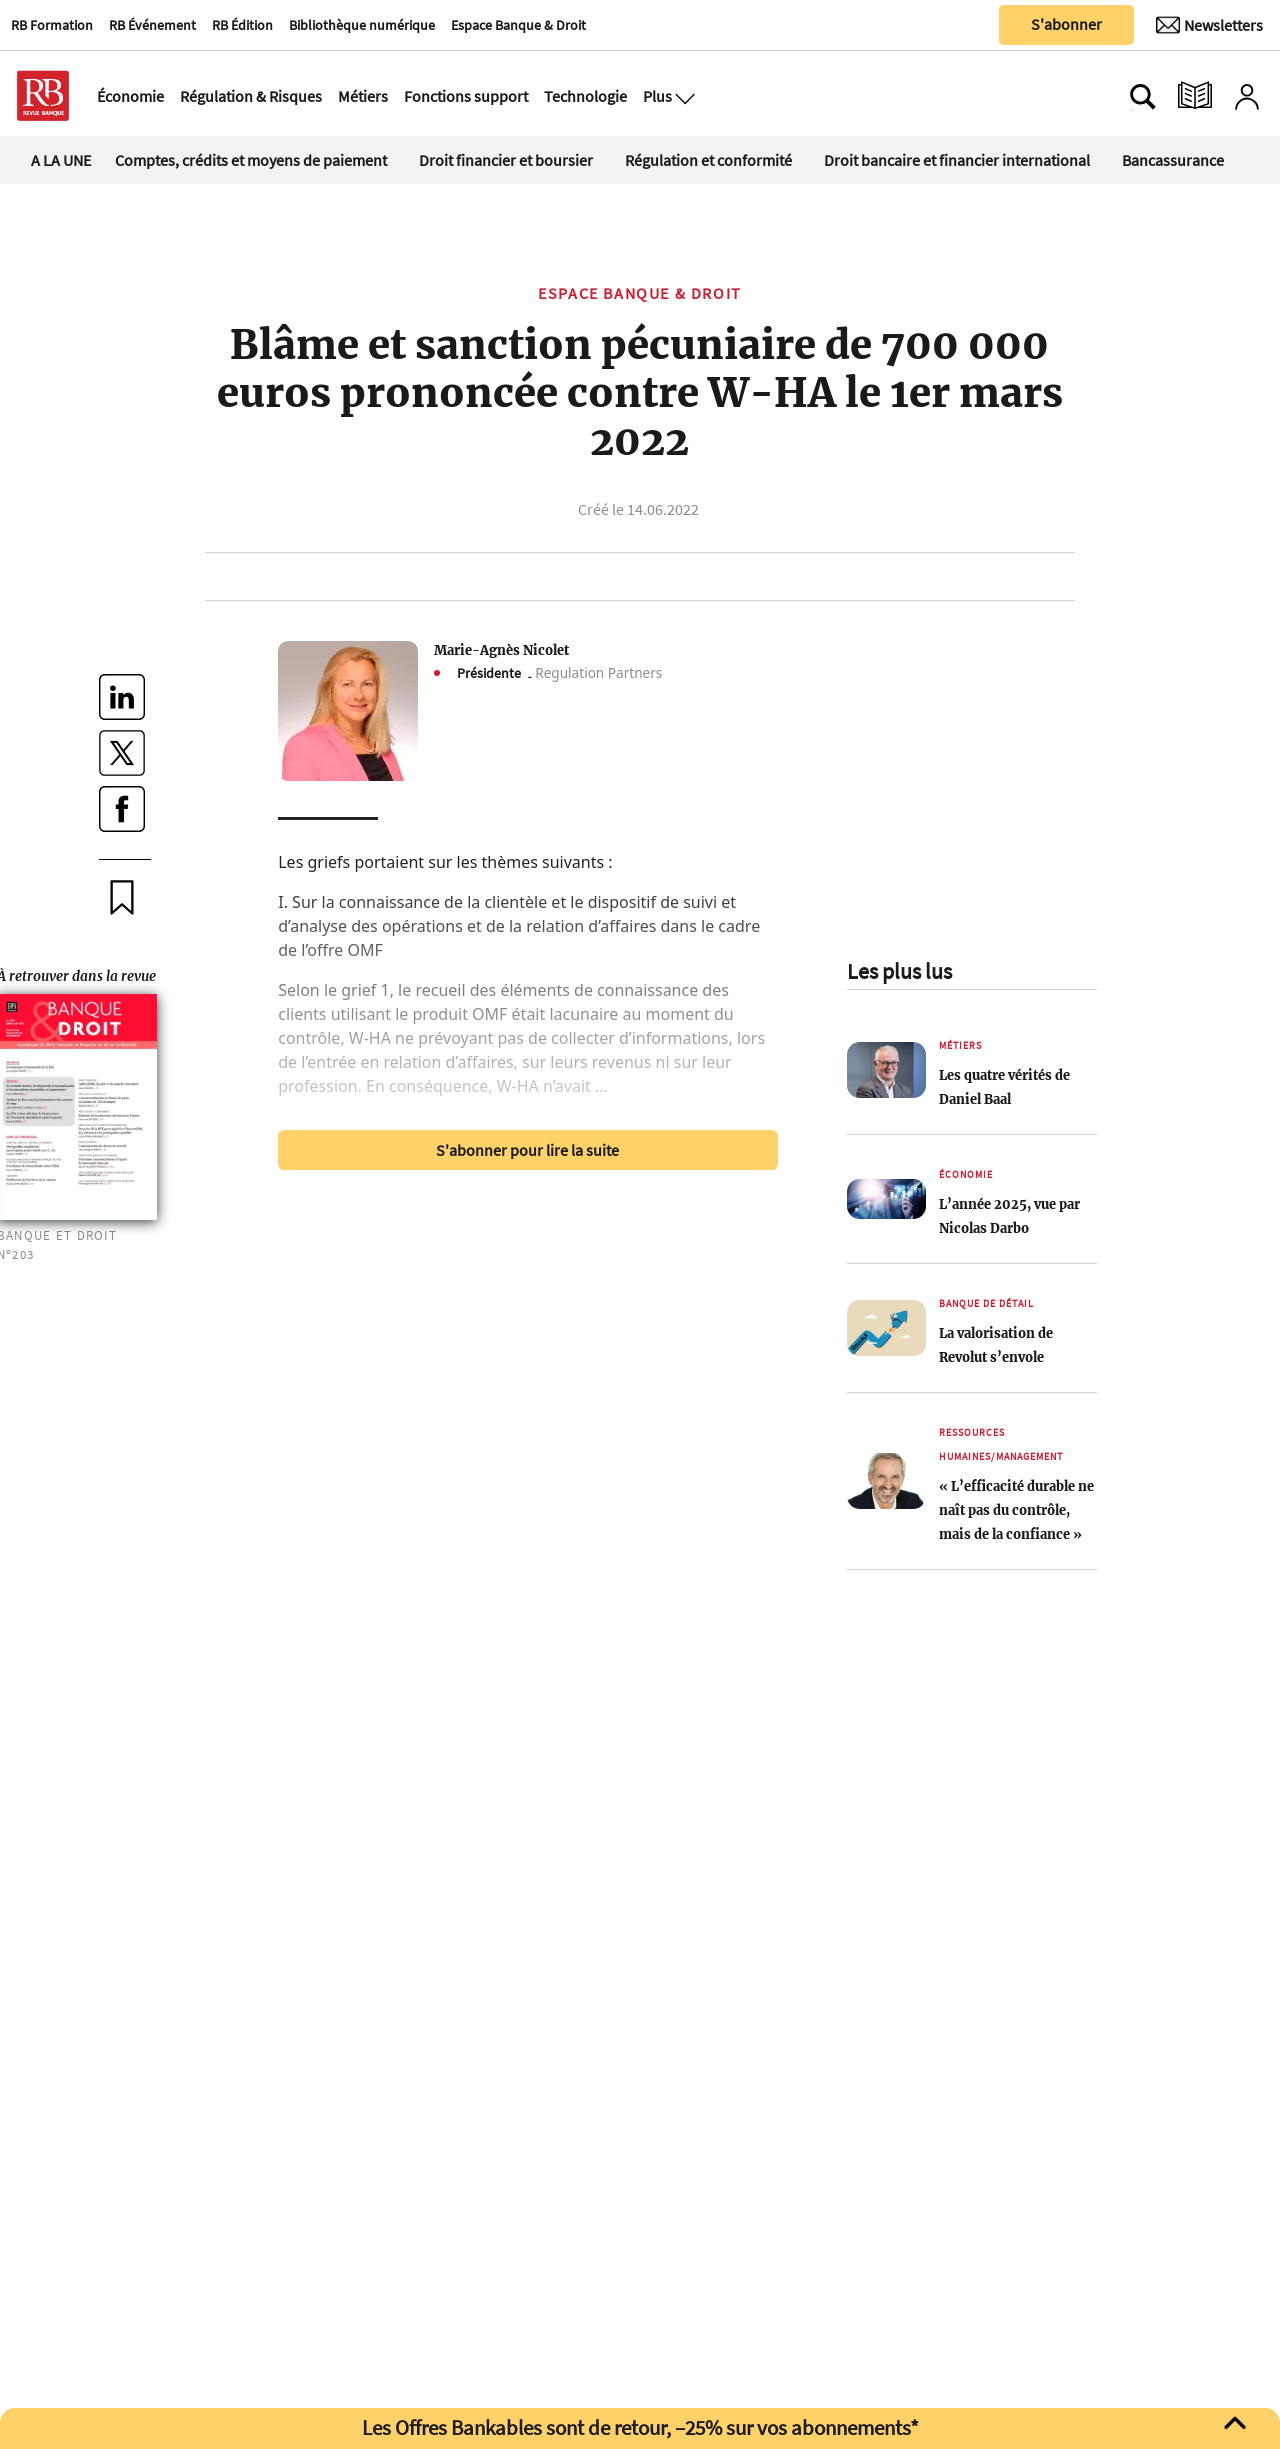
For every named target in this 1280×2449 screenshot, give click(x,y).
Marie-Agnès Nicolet (501, 650)
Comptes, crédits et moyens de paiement (251, 160)
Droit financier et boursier (506, 160)
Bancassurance (1173, 160)
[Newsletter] (1209, 25)
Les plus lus (899, 971)
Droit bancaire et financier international (957, 160)
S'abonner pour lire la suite (527, 1150)
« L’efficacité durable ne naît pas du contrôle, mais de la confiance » (1016, 1510)
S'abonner (1066, 24)
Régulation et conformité (708, 160)
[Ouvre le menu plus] (683, 96)
